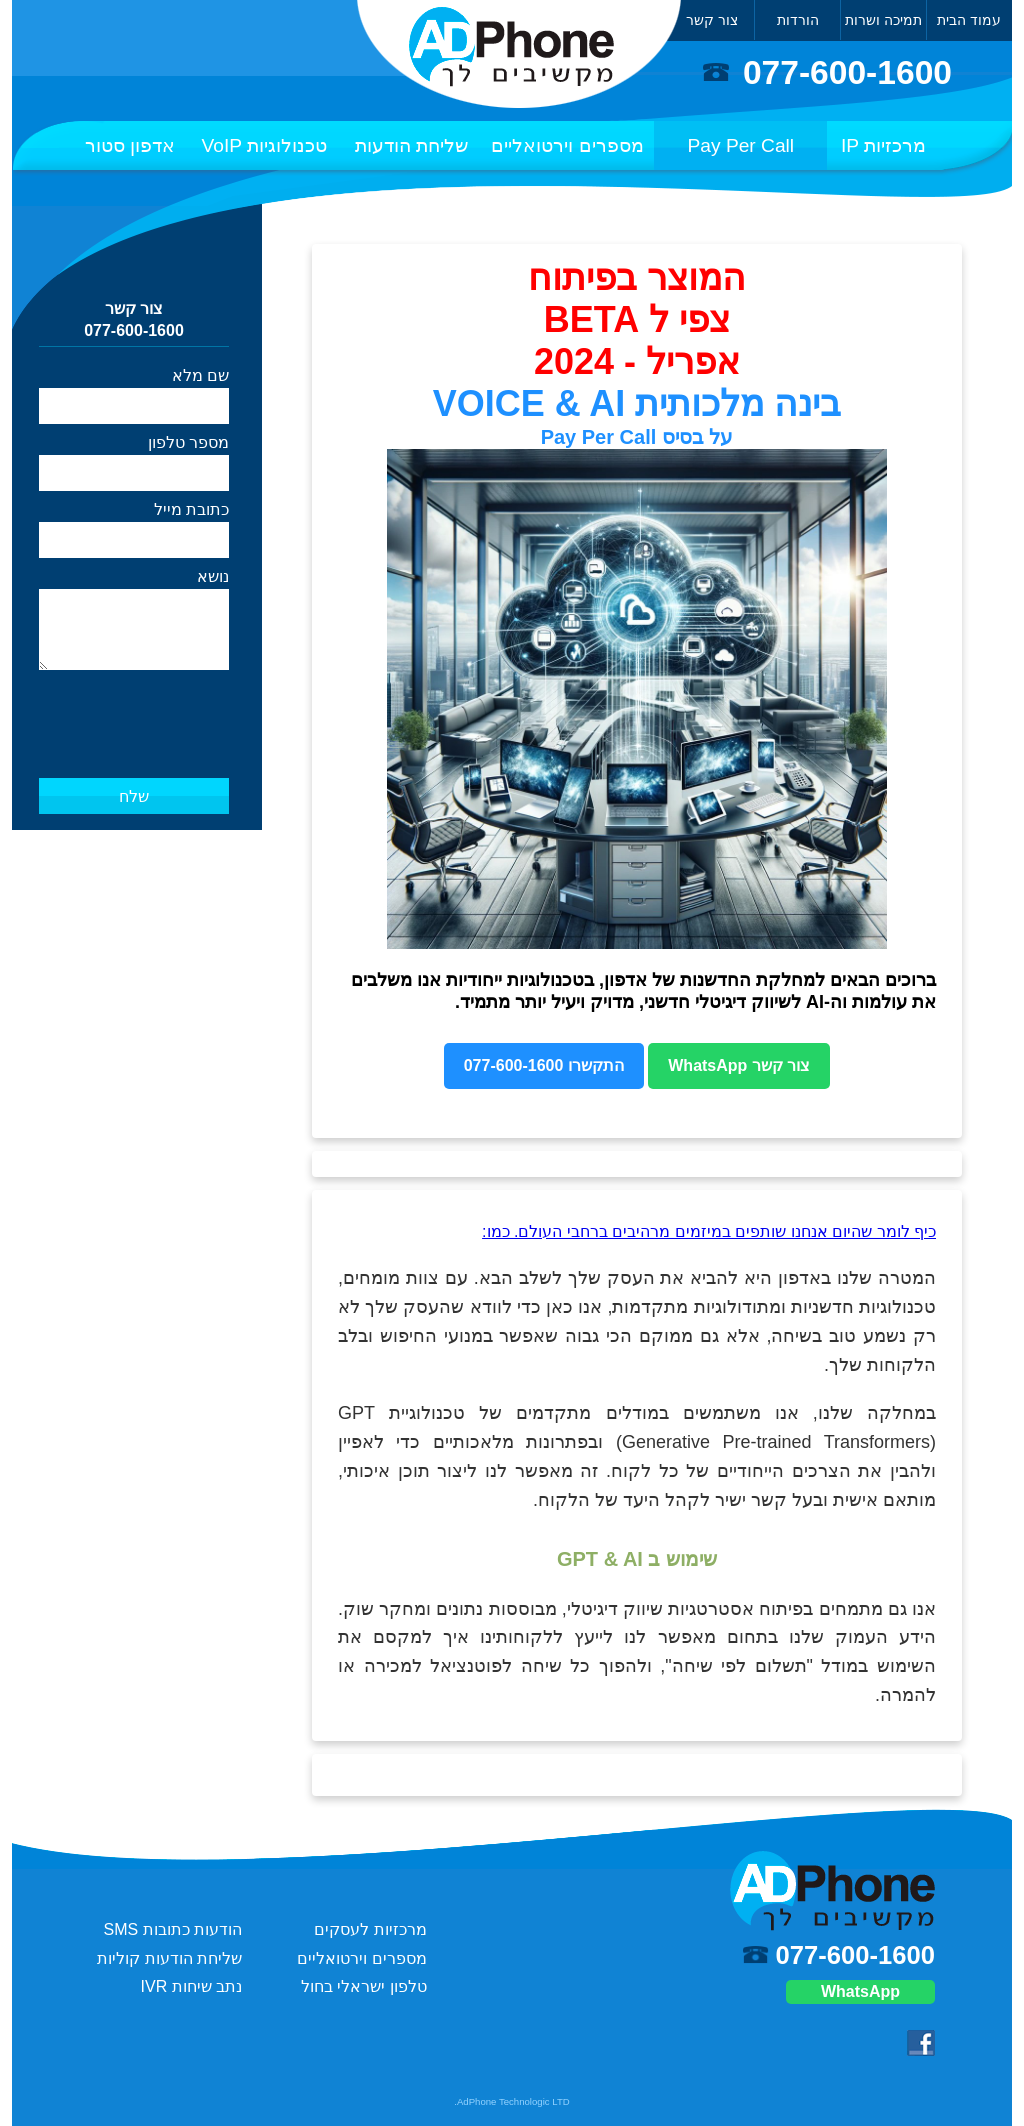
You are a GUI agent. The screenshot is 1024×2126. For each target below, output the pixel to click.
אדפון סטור (130, 145)
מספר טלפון (188, 442)
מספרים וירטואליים (567, 145)
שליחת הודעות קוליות (169, 1958)
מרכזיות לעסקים (370, 1929)
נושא (213, 576)
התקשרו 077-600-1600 (544, 1065)
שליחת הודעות (411, 145)
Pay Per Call (741, 145)
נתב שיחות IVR (192, 1986)
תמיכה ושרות (883, 20)
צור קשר (712, 20)
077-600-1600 (847, 72)
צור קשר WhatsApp (739, 1065)
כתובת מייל (191, 509)
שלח (134, 796)
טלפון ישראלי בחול (364, 1986)
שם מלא (200, 375)
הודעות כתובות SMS (173, 1929)
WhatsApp (860, 1991)
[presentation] (135, 704)
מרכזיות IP (883, 145)
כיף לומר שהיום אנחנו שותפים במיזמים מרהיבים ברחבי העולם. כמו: (709, 1231)
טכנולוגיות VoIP (265, 145)
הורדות (798, 20)
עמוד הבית (969, 20)
